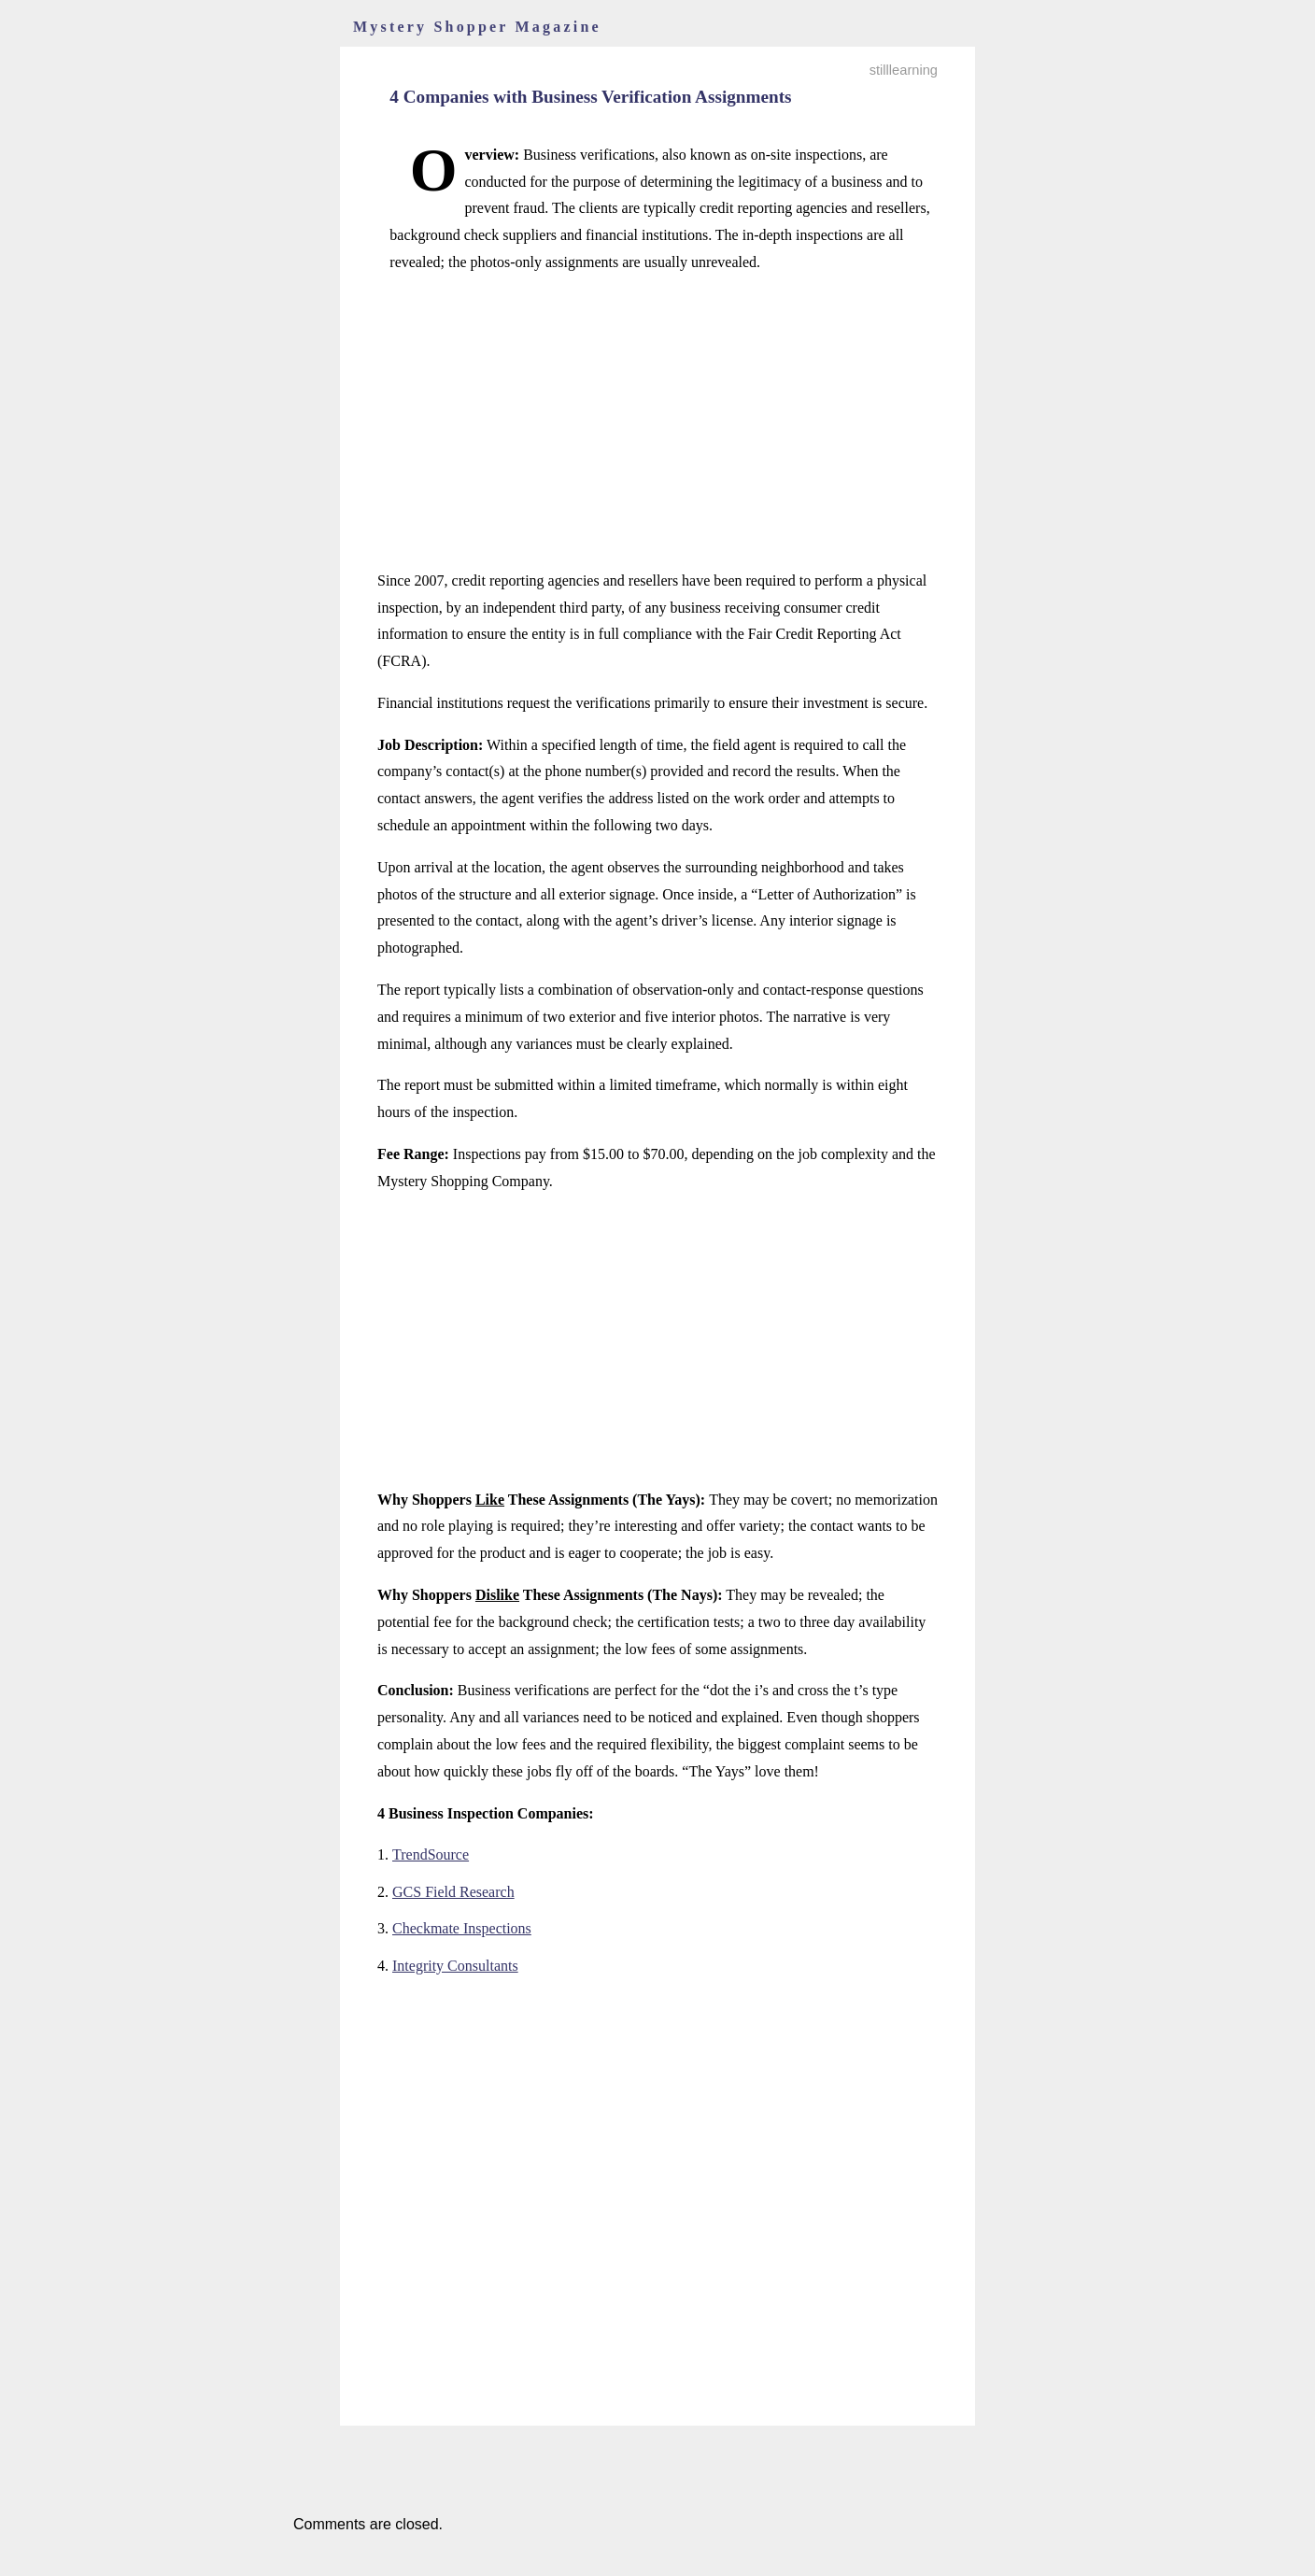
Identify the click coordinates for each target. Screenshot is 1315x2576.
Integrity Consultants (455, 1966)
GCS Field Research (453, 1892)
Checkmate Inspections (461, 1928)
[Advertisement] (657, 422)
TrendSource (430, 1854)
